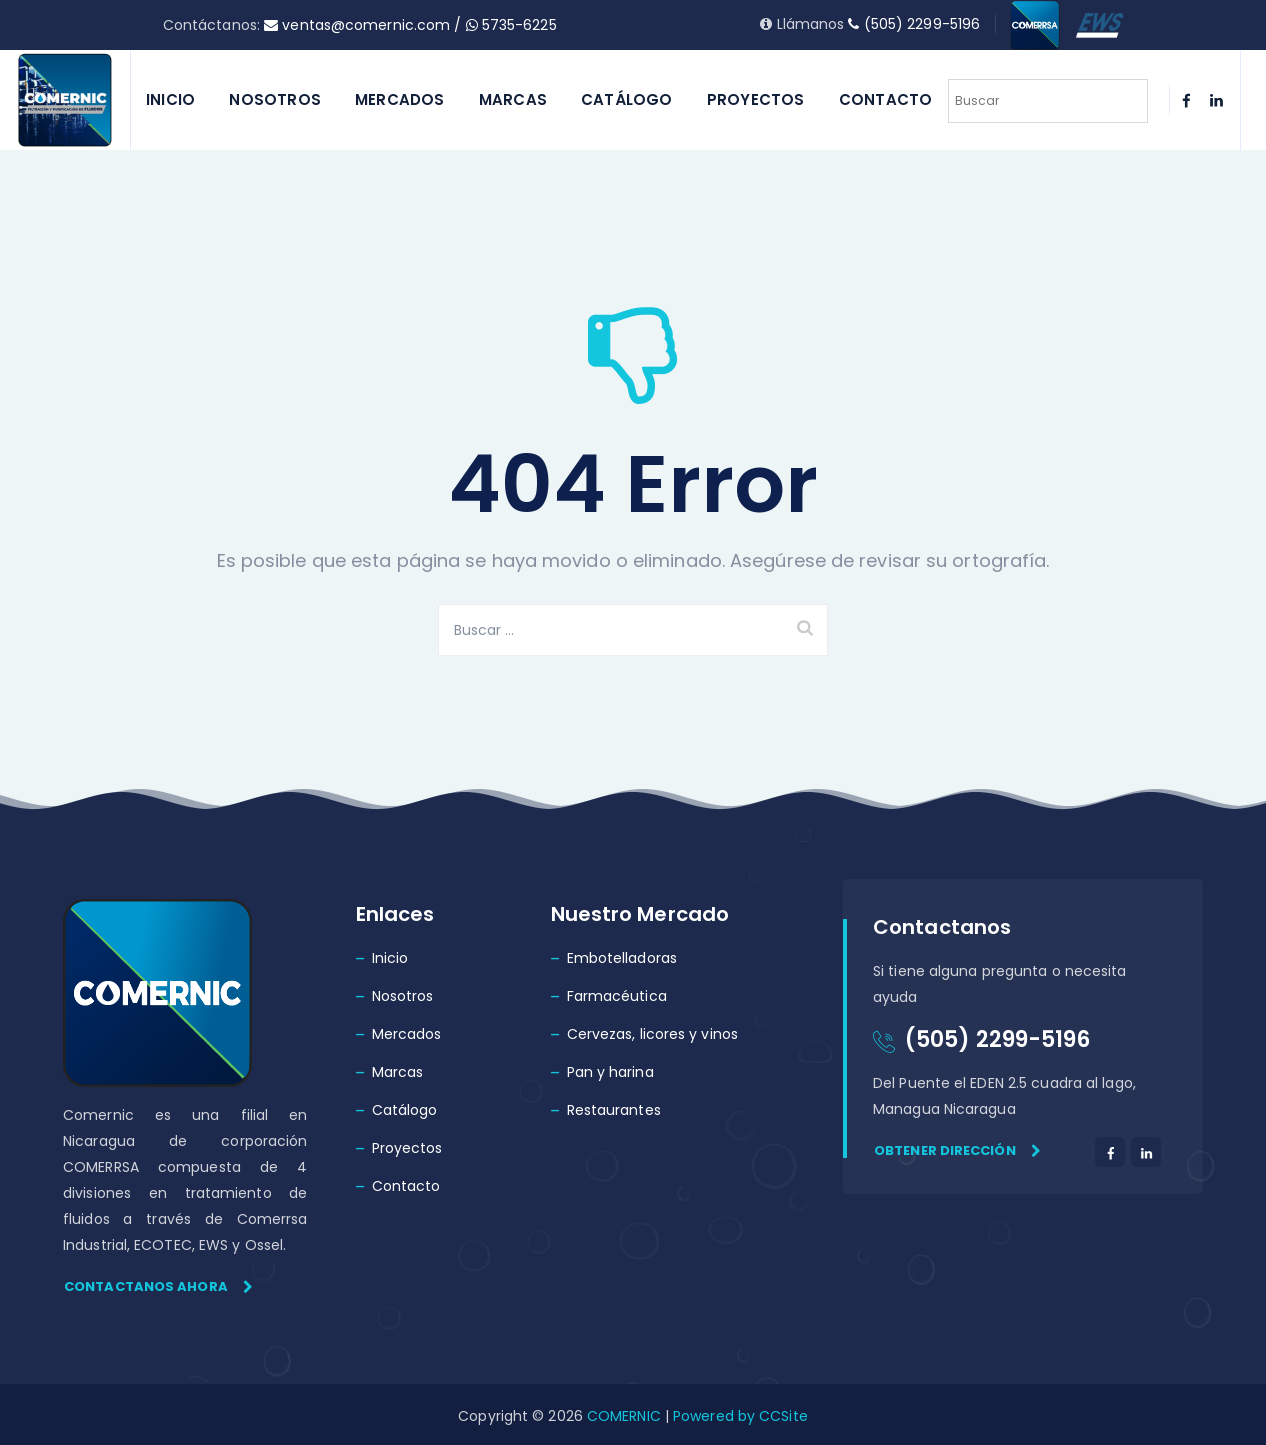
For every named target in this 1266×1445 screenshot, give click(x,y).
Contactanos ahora (158, 1286)
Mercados (400, 99)
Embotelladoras (622, 958)
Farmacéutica (617, 996)
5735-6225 (511, 25)
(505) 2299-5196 (914, 24)
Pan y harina (610, 1072)
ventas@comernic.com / (364, 25)
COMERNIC (624, 1416)
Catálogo (627, 99)
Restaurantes (614, 1110)
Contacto (886, 99)
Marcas (513, 99)
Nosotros (275, 99)
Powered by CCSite (738, 1416)
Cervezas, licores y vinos (653, 1034)
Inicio (170, 99)
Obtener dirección (957, 1150)
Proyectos (756, 99)
